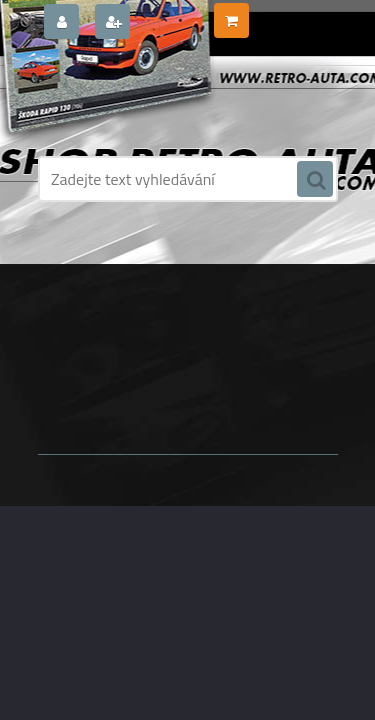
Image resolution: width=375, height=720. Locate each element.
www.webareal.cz (247, 409)
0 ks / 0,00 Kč (292, 13)
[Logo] (175, 98)
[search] (315, 180)
